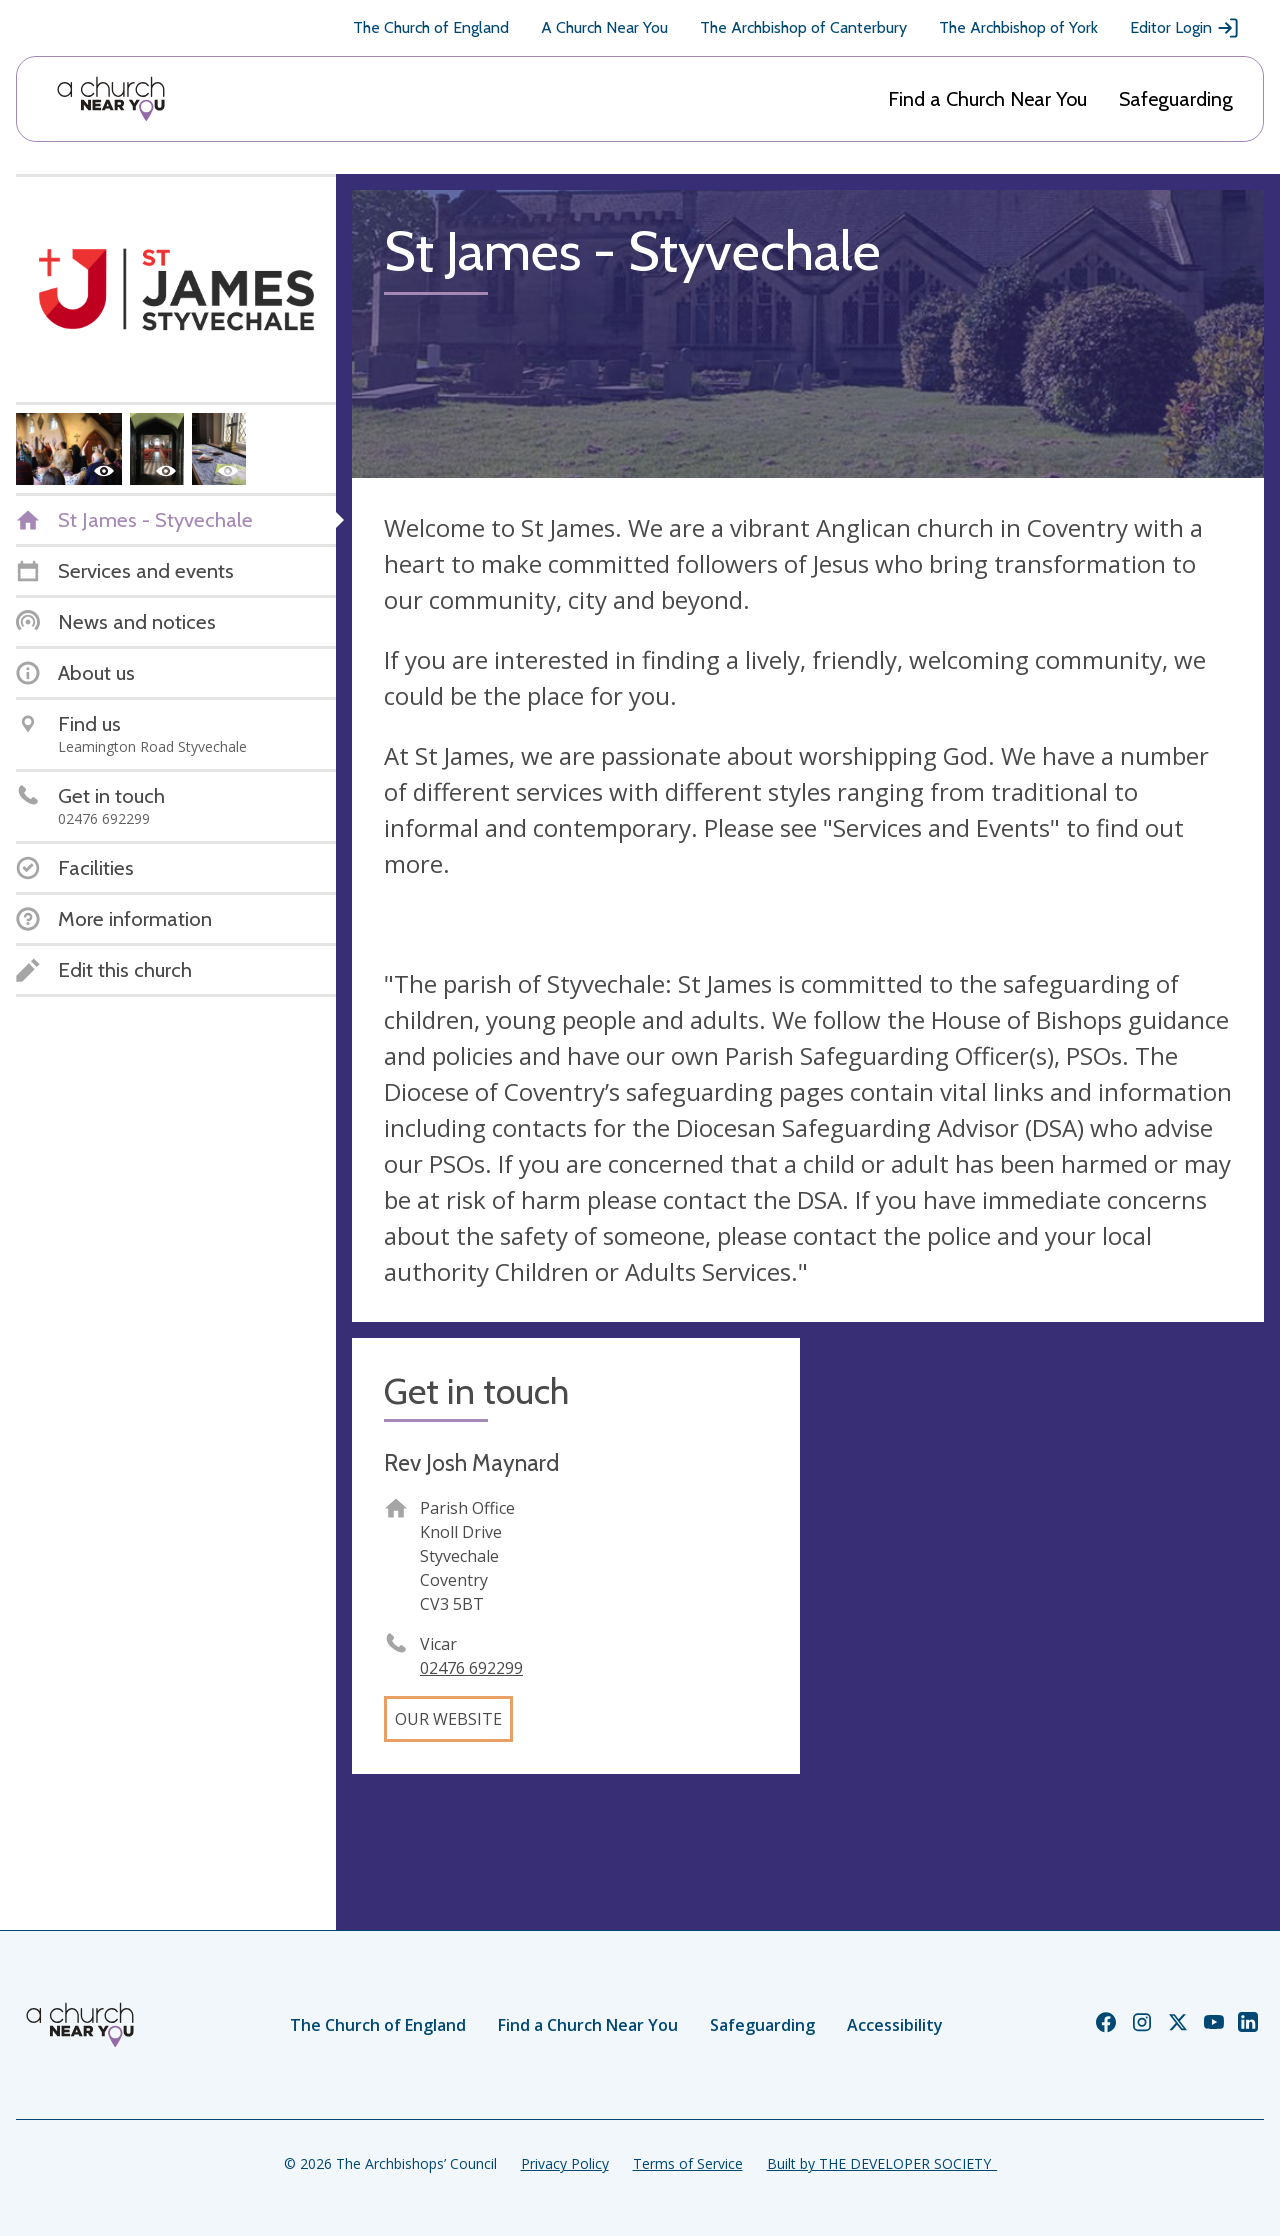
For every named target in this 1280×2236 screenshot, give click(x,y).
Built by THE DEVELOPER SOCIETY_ (882, 2163)
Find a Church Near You (987, 99)
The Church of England (431, 27)
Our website (448, 1719)
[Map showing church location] (1040, 1562)
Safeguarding (1176, 99)
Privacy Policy (565, 2163)
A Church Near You (604, 27)
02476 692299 (471, 1668)
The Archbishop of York (1018, 27)
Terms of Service (688, 2163)
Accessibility (895, 2025)
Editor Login (1185, 28)
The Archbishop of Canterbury (803, 27)
